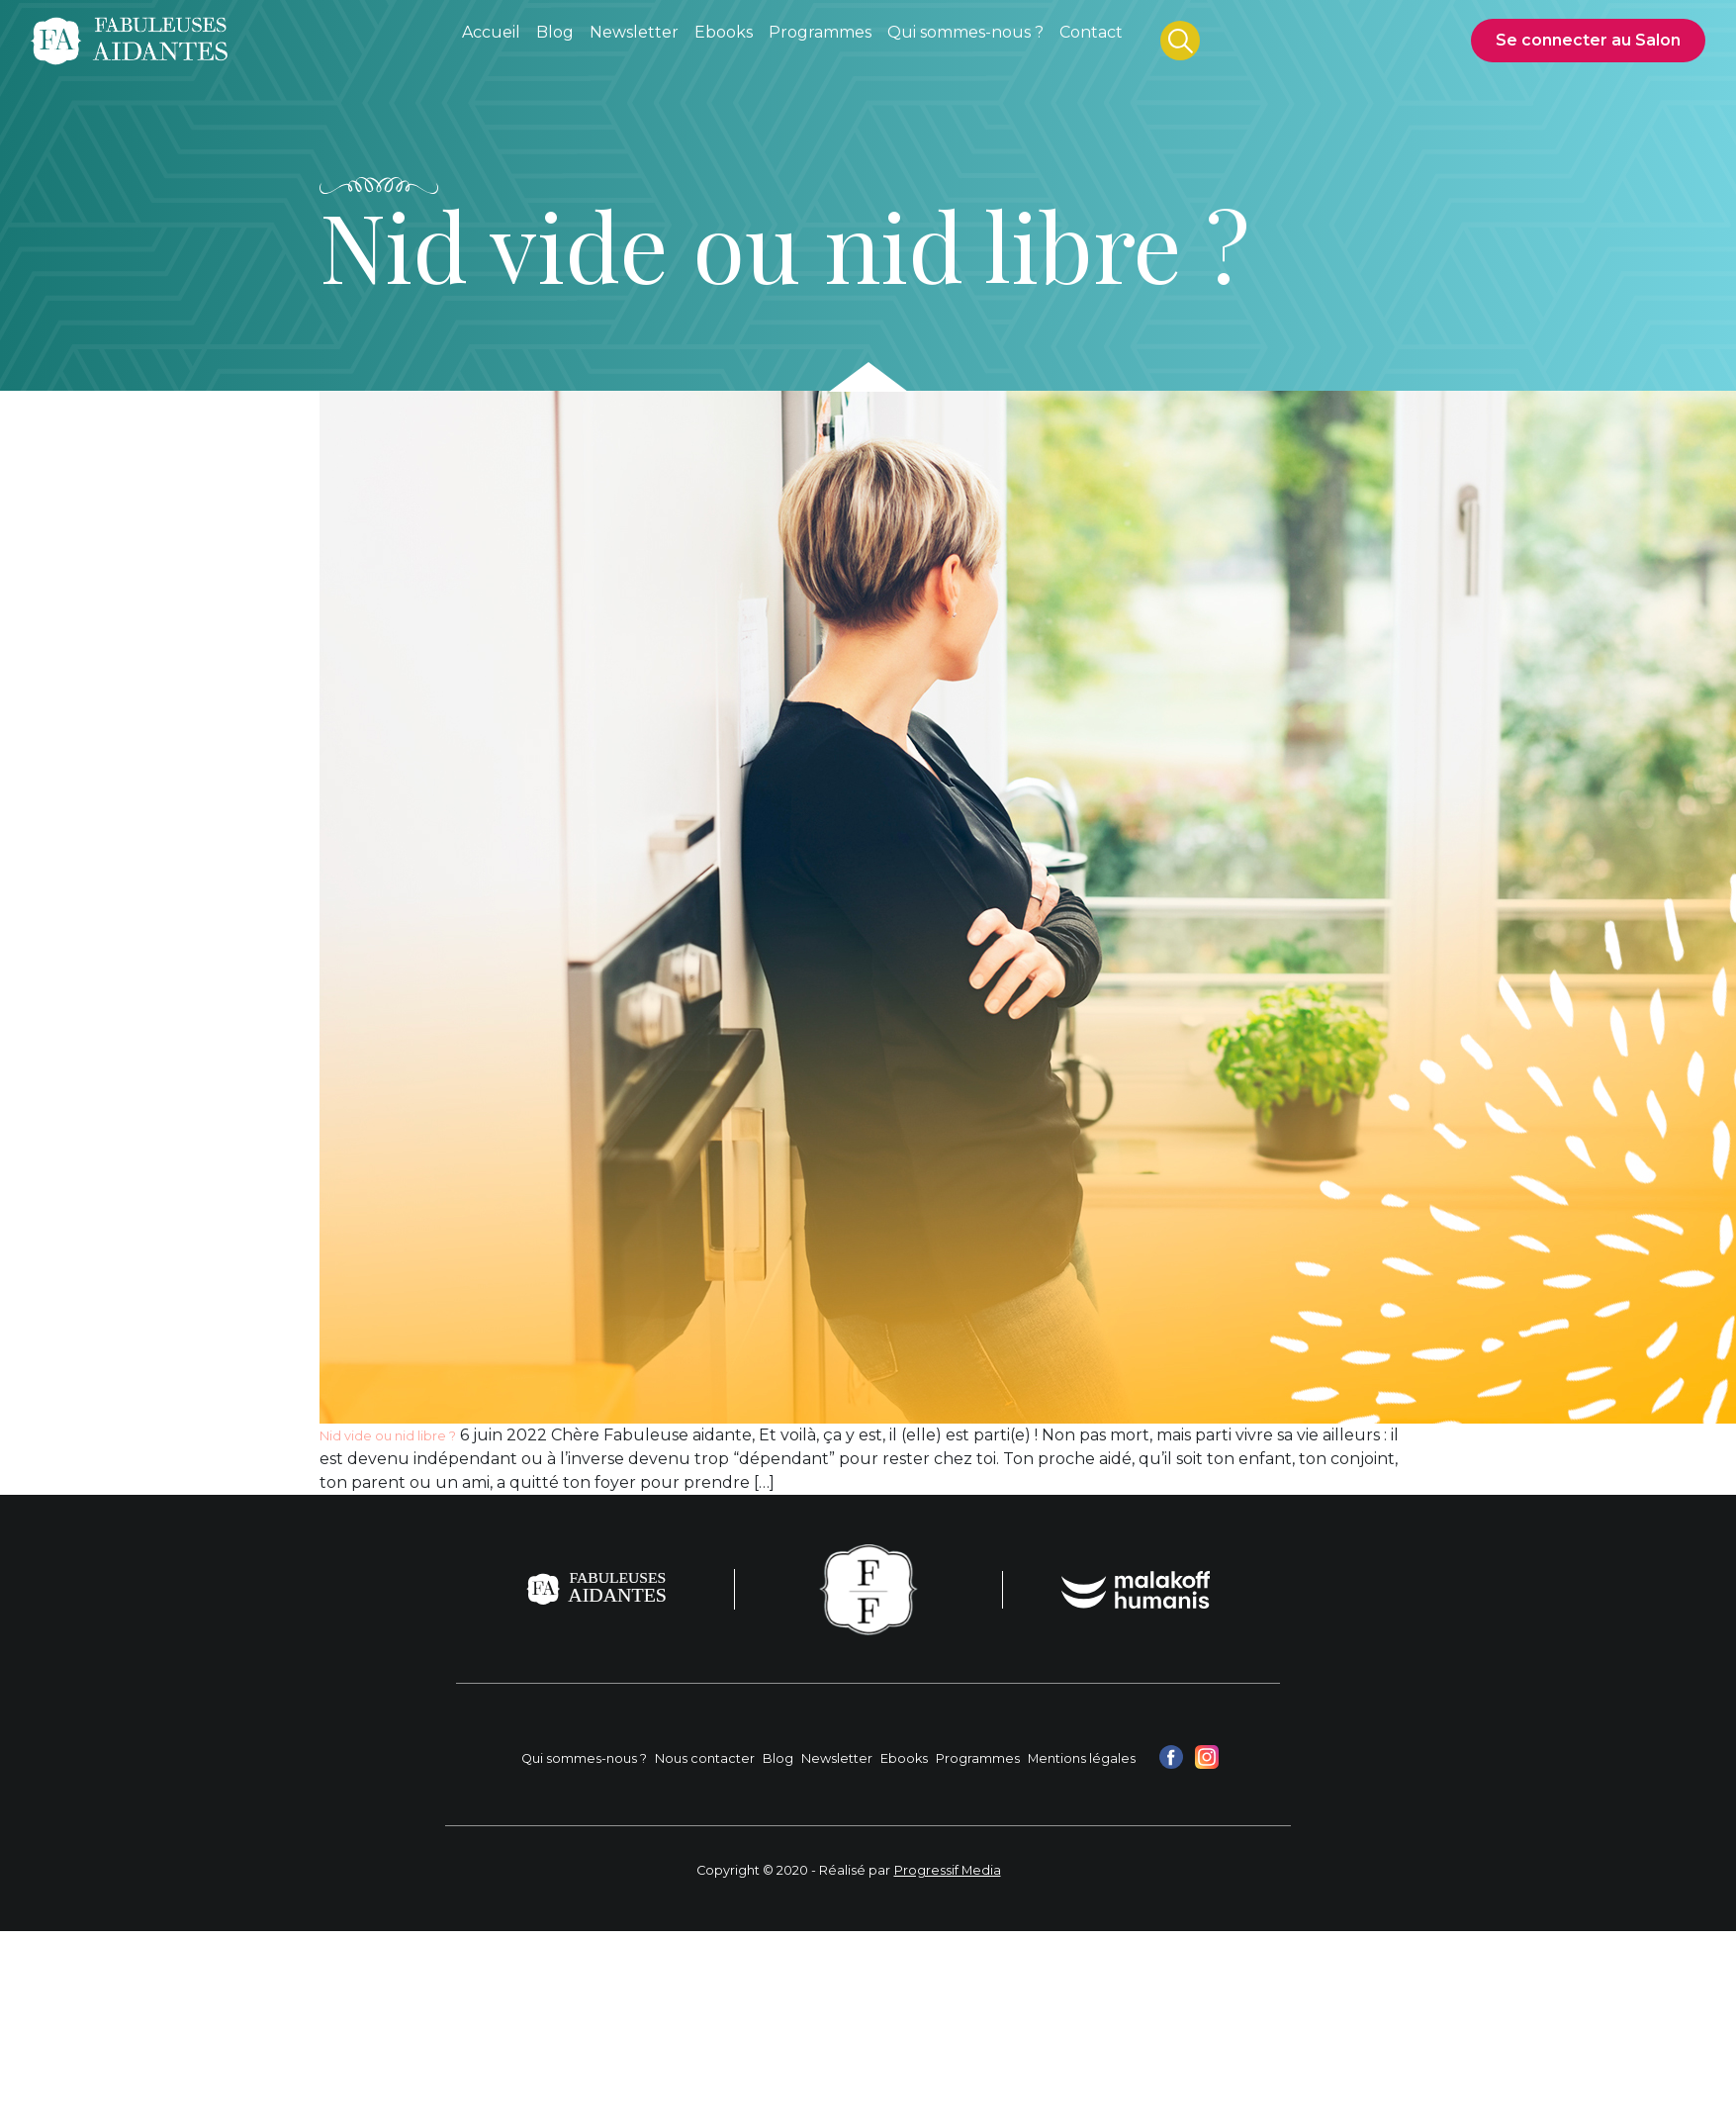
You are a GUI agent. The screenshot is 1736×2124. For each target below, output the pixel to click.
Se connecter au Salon (1588, 40)
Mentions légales (1082, 1758)
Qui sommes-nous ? (584, 1758)
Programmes (978, 1758)
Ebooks (904, 1758)
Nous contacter (705, 1758)
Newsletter (836, 1758)
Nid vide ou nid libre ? (388, 1436)
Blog (778, 1758)
